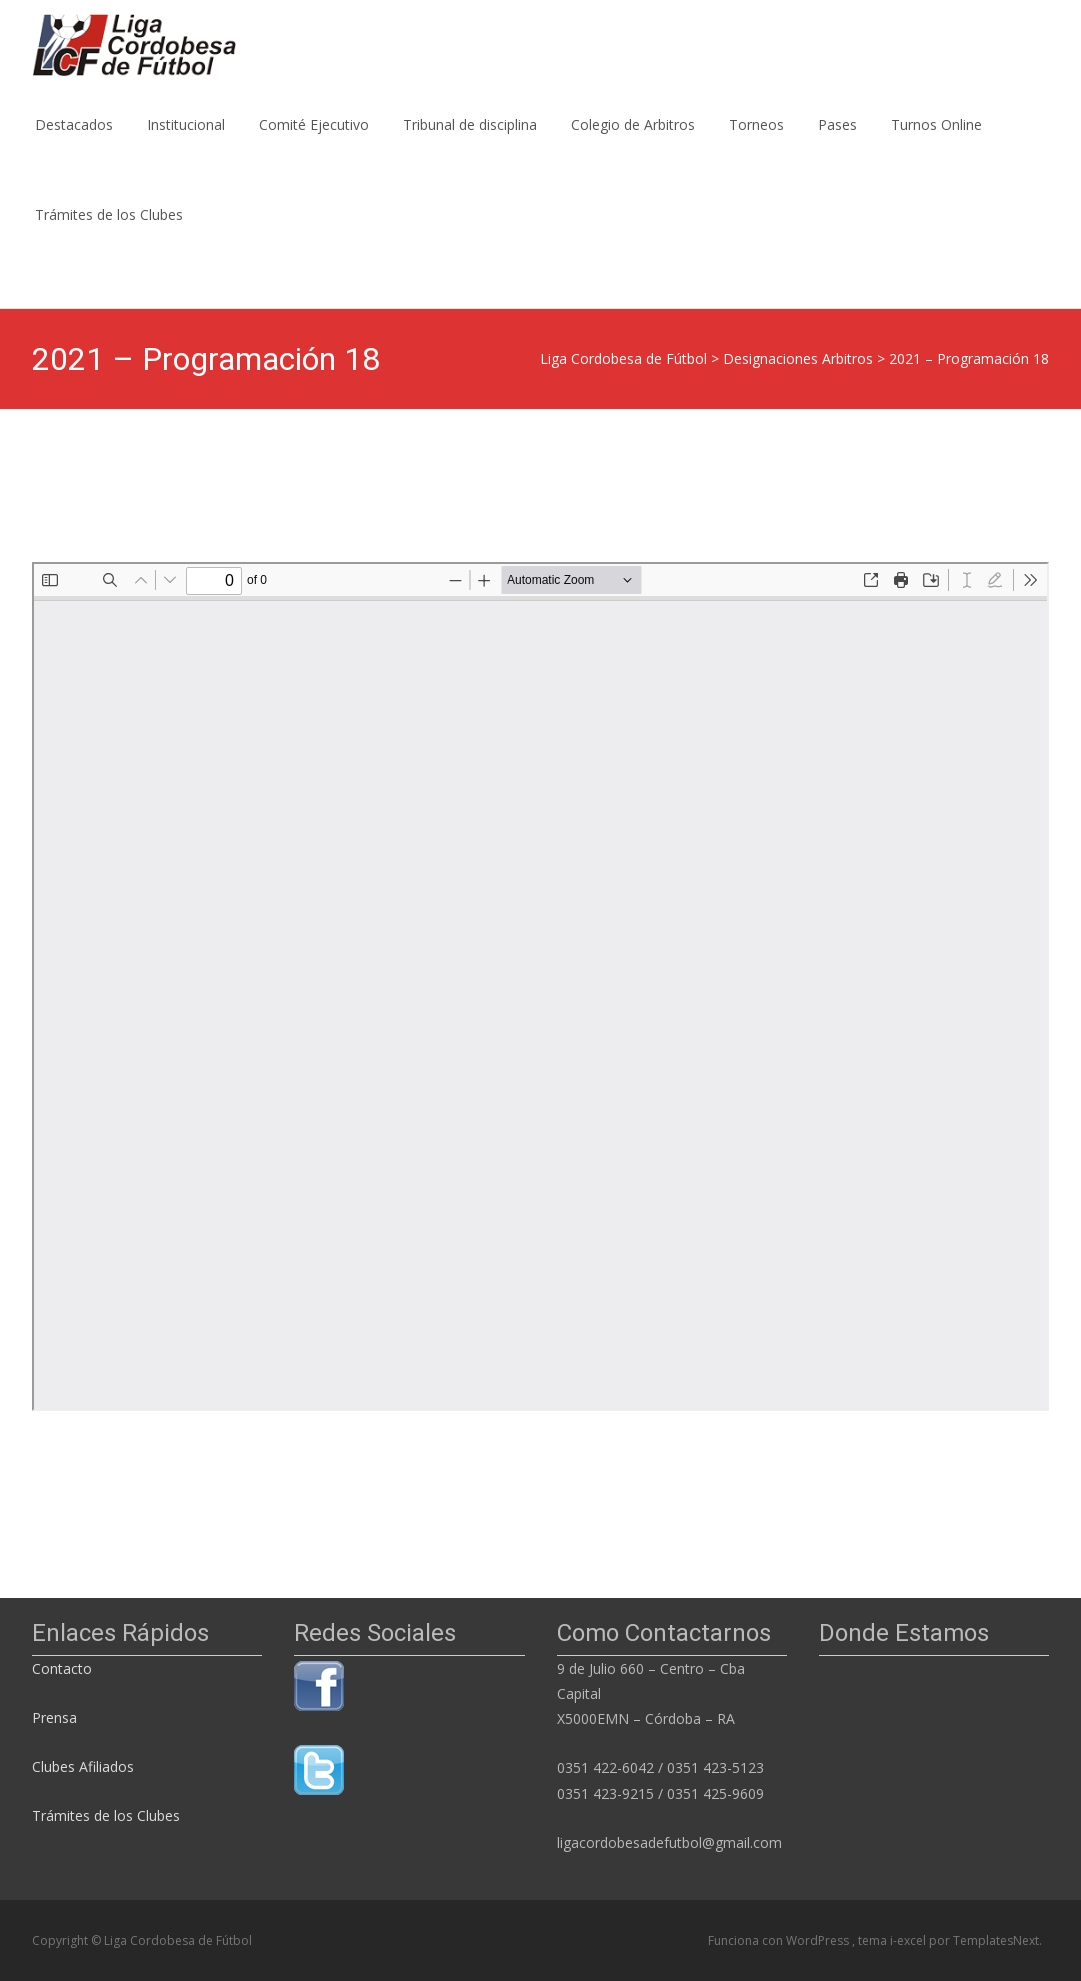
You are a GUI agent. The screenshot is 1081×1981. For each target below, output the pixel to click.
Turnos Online (936, 142)
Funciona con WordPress (780, 1940)
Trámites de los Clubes (109, 232)
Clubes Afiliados (83, 1766)
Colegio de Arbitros (633, 142)
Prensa (54, 1717)
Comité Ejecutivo (314, 142)
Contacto (64, 1668)
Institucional (186, 142)
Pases (837, 142)
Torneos (756, 142)
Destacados (74, 142)
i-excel (909, 1940)
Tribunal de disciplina (470, 142)
